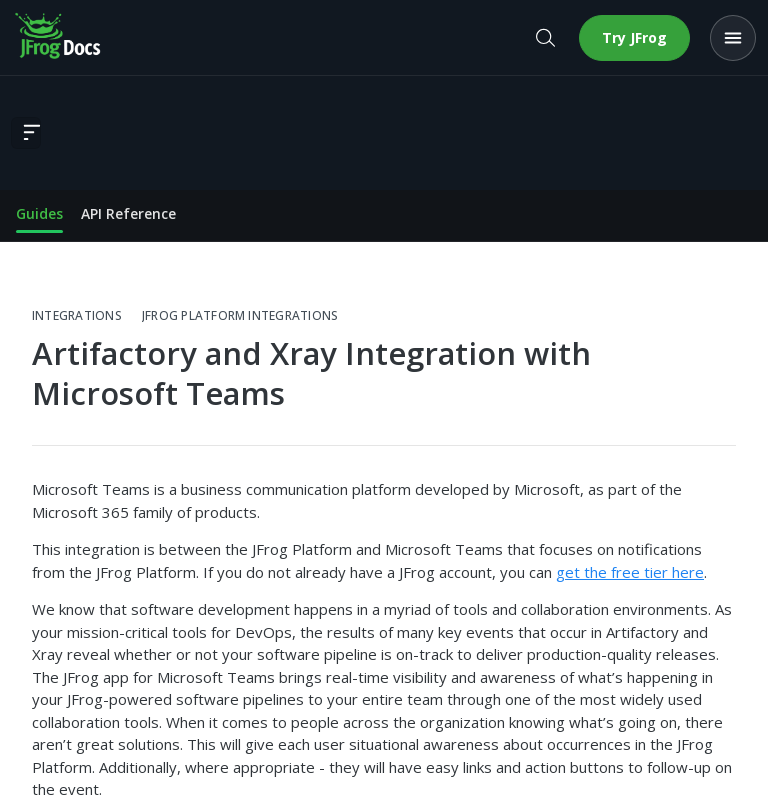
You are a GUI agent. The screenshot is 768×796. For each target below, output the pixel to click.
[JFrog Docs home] (59, 38)
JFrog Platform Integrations (240, 316)
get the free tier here (630, 572)
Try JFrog (634, 37)
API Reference (128, 213)
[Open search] (545, 38)
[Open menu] (733, 38)
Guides (39, 213)
